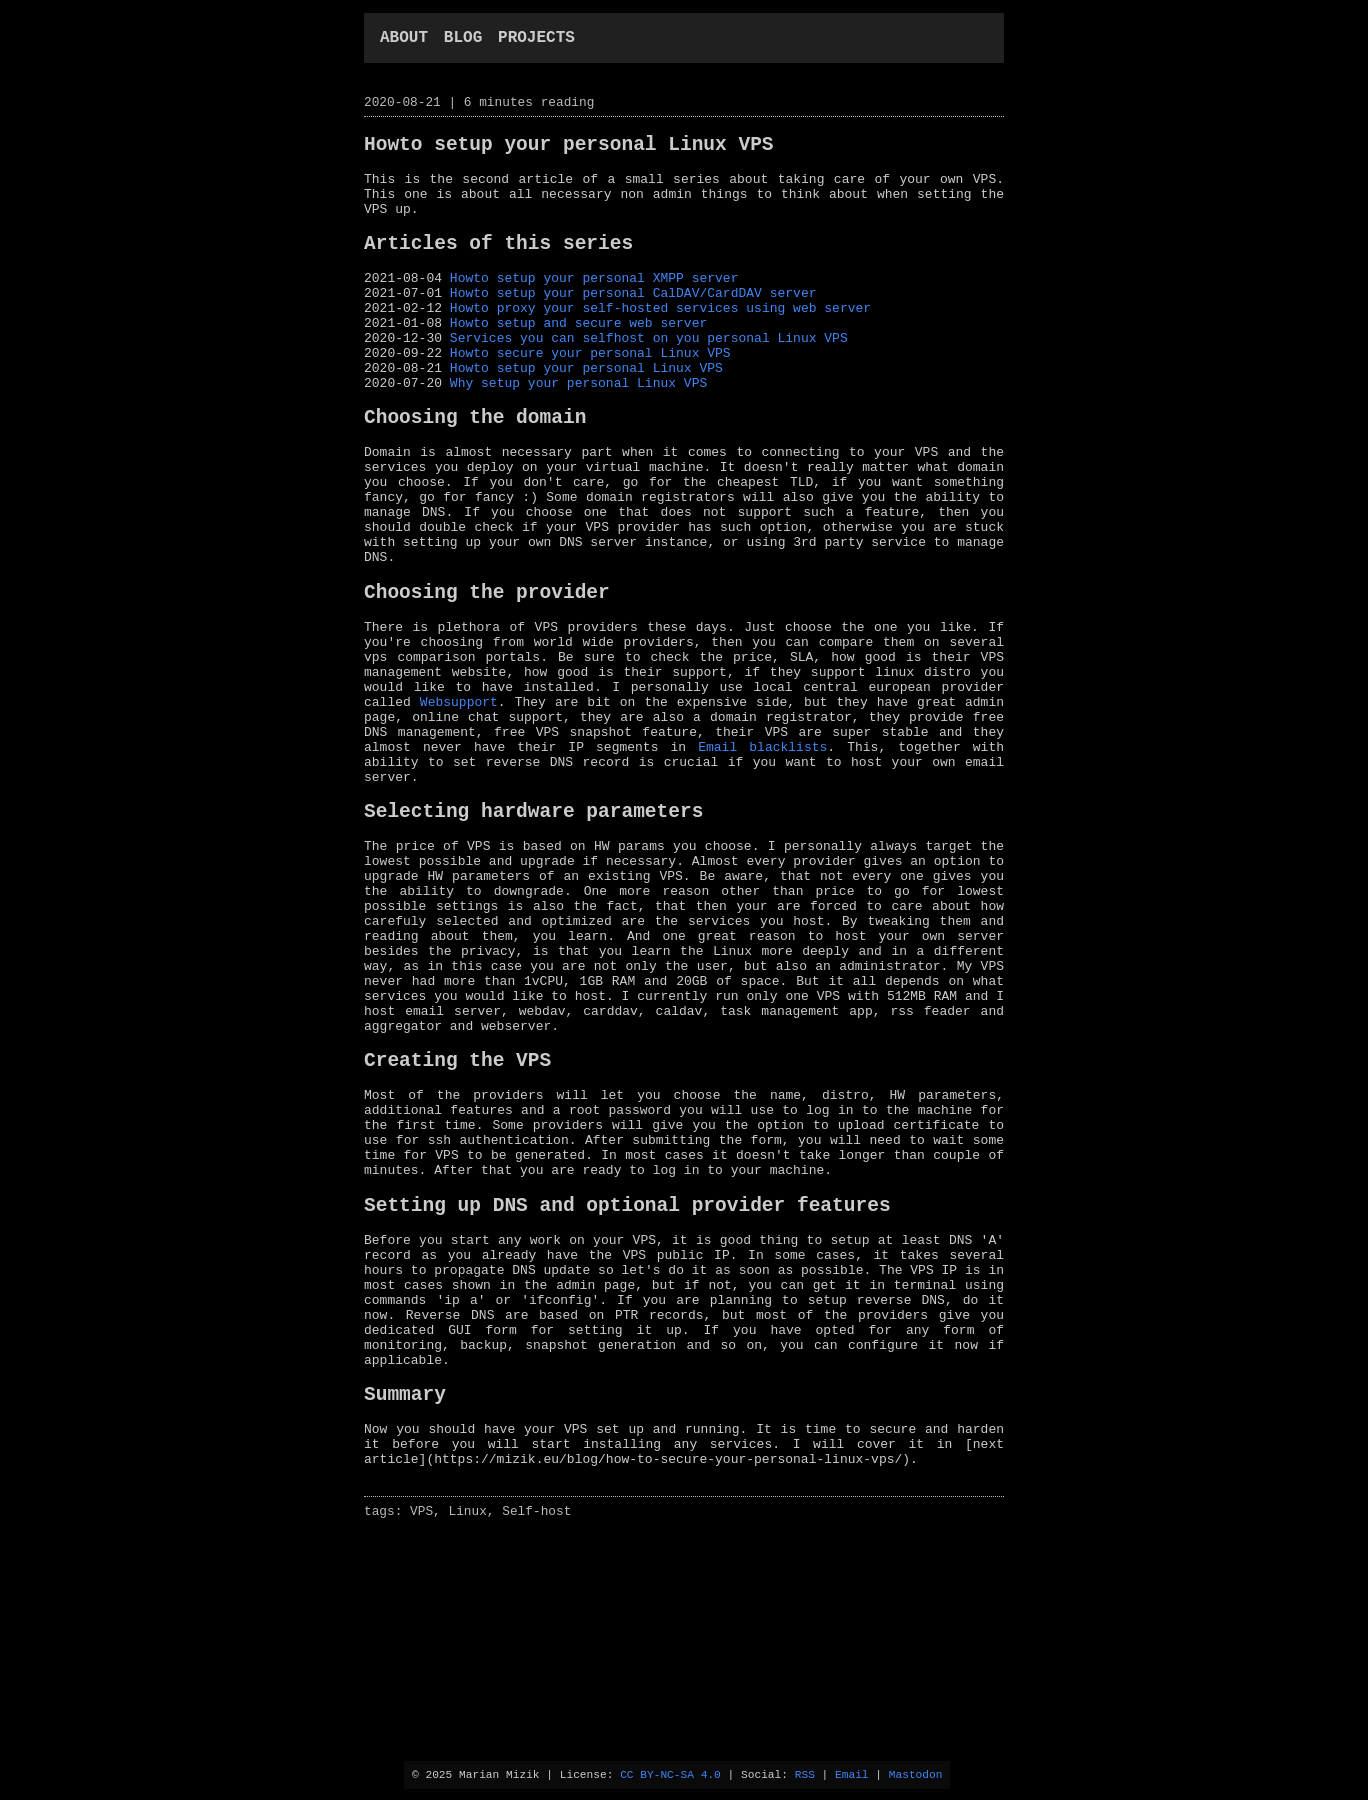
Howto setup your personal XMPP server (594, 306)
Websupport (459, 803)
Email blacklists (762, 857)
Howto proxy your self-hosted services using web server (660, 342)
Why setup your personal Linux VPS (578, 432)
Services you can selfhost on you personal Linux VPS (649, 378)
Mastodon (916, 1773)
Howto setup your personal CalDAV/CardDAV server (633, 324)
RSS (805, 1773)
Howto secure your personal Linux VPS (590, 396)
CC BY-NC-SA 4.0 (670, 1773)
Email (852, 1773)
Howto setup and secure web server (578, 360)
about (404, 40)
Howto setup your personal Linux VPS (586, 414)
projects (536, 40)
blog (463, 40)
